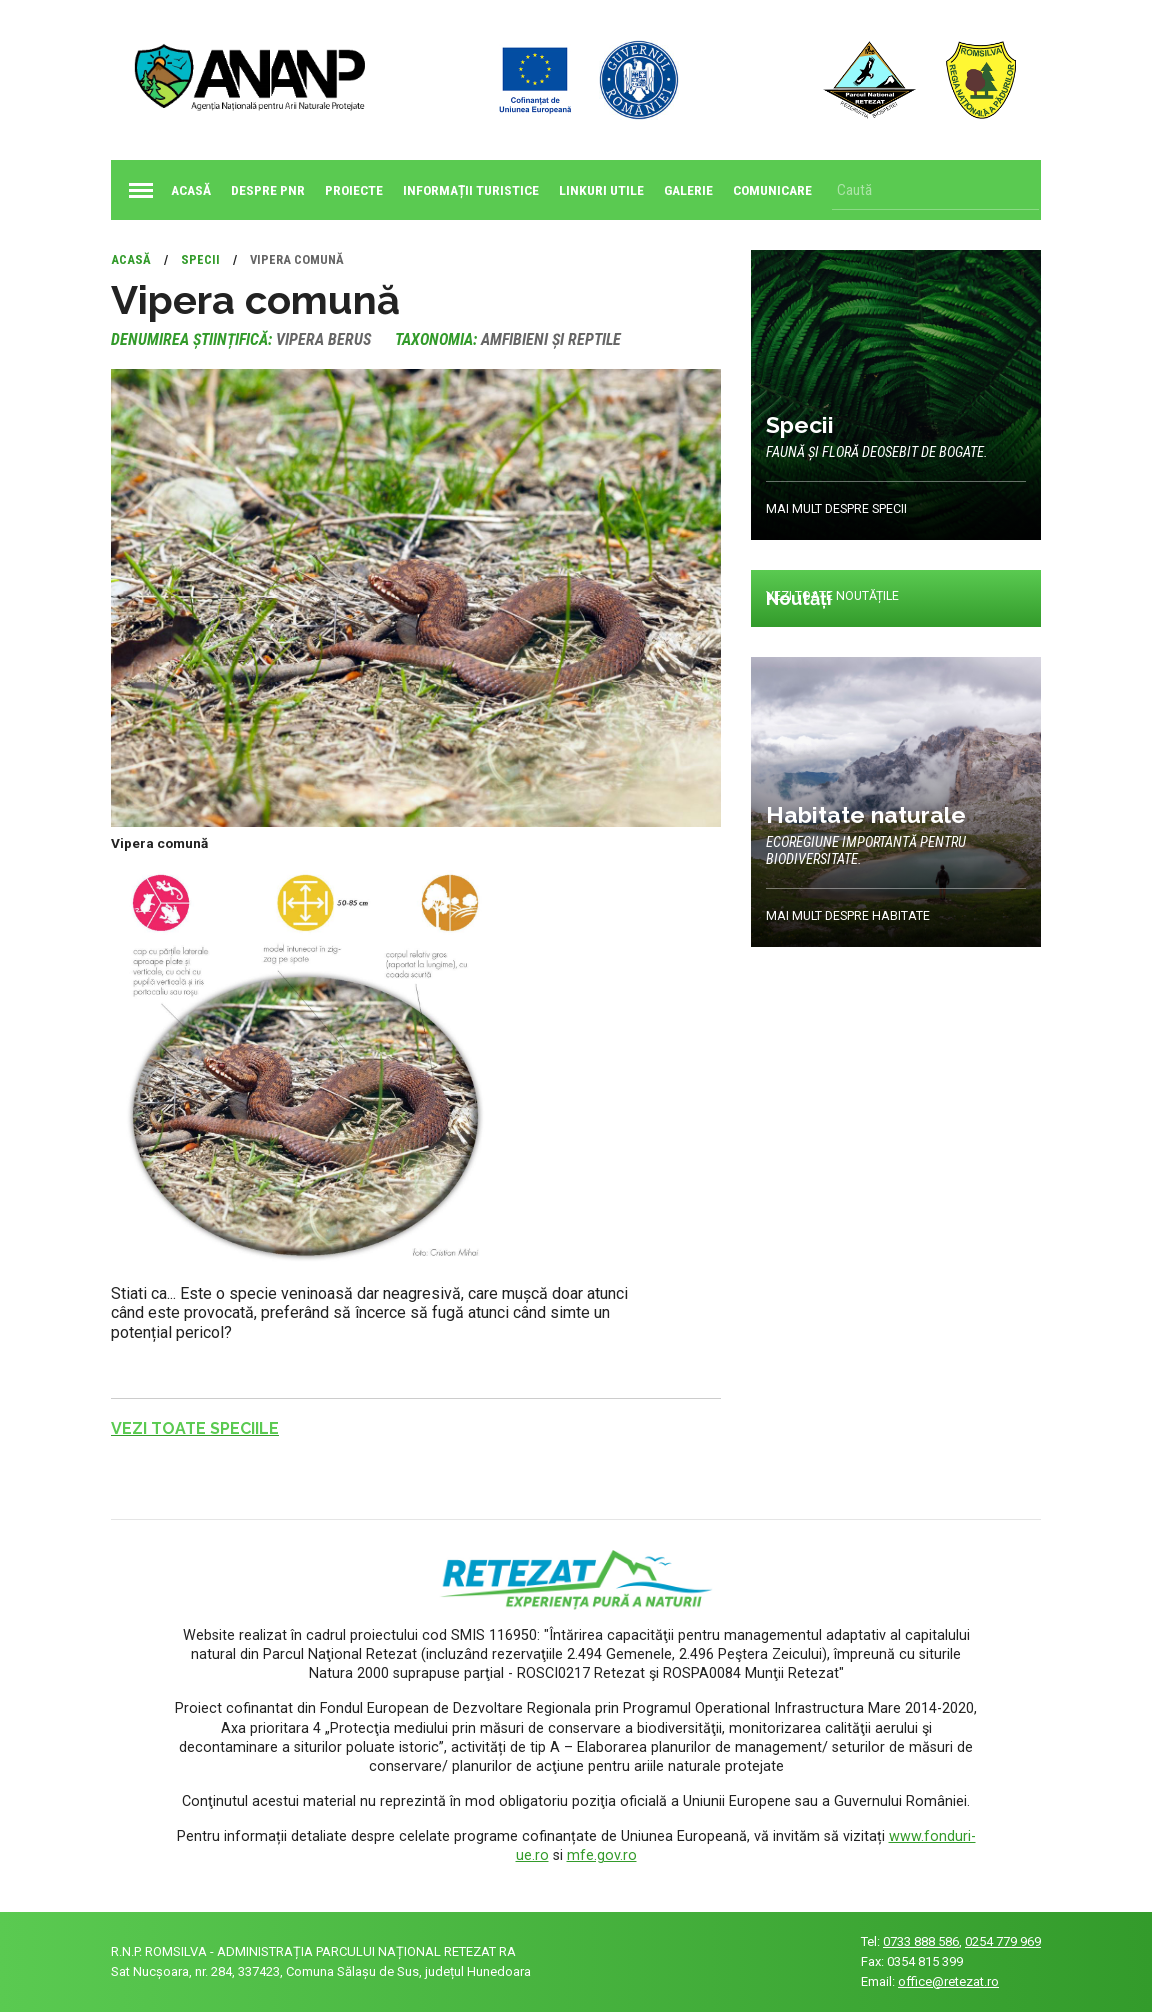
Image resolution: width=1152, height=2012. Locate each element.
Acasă (166, 190)
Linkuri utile (601, 190)
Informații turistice (471, 190)
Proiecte (354, 190)
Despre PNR (268, 190)
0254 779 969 (1003, 1941)
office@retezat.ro (948, 1981)
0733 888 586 (921, 1941)
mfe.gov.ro (602, 1855)
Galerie (688, 190)
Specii (200, 259)
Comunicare (772, 190)
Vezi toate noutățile (833, 596)
